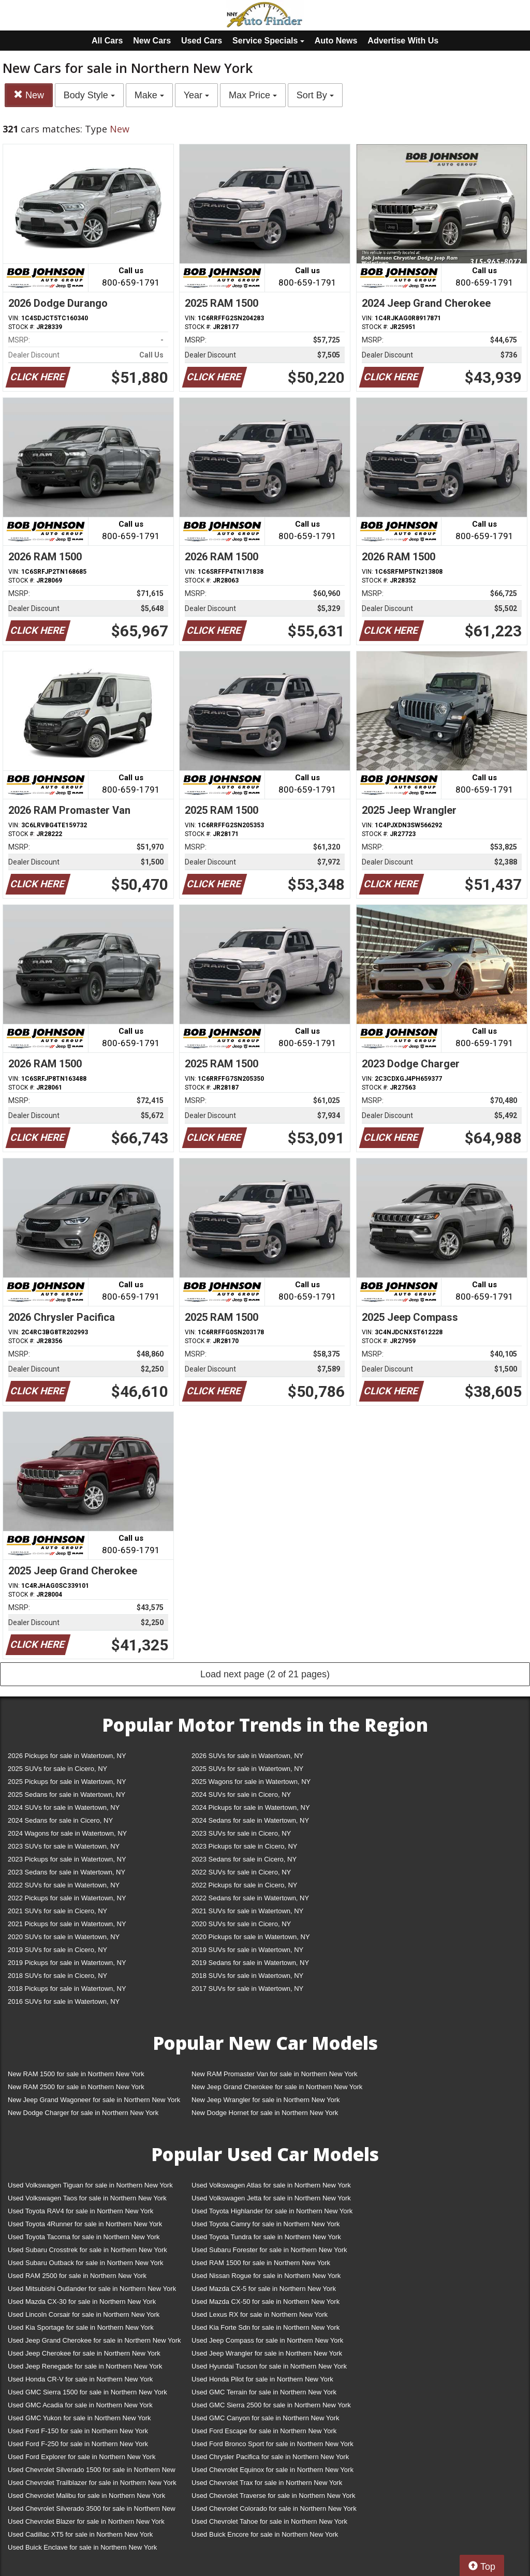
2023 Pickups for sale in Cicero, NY (244, 1846)
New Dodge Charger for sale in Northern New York (83, 2113)
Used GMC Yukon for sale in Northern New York (79, 2418)
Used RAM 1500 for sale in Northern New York (261, 2263)
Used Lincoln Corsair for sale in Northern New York (83, 2314)
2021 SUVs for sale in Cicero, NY (57, 1911)
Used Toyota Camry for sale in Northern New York (266, 2224)
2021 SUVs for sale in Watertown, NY (247, 1911)
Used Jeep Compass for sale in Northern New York (267, 2340)
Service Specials (268, 40)
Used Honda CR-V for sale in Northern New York (80, 2379)
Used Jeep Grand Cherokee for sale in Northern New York (94, 2340)
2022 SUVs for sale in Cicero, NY (241, 1872)
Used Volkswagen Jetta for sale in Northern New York (271, 2198)
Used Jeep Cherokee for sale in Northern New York (84, 2353)
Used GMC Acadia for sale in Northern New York (80, 2405)
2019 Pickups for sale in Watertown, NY (67, 1963)
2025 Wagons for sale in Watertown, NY (251, 1781)
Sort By (315, 95)
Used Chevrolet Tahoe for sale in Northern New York (269, 2521)
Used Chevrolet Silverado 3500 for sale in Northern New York (91, 2511)
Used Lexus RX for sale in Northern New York (260, 2314)
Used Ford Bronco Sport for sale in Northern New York (273, 2444)
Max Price (253, 95)
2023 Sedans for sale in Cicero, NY (244, 1859)
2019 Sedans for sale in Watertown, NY (250, 1963)
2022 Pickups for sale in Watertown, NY (67, 1898)
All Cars (107, 40)
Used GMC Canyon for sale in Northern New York (265, 2418)
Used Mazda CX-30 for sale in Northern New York (82, 2301)
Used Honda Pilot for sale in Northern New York (262, 2379)
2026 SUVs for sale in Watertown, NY (247, 1756)
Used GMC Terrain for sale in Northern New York (264, 2392)
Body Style (89, 95)
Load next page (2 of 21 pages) (265, 1674)
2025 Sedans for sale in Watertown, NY (66, 1794)
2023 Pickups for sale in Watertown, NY (67, 1859)
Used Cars (201, 40)
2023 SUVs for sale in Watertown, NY (64, 1846)
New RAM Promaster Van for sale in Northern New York (275, 2074)
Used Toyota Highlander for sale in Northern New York (272, 2211)
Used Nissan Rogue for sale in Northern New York (266, 2276)
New (28, 95)
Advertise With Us (402, 40)
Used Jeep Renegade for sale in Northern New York (85, 2366)
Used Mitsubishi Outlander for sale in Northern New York (92, 2288)
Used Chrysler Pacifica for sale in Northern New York (270, 2457)
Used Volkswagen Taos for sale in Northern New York (87, 2198)
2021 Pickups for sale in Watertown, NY (67, 1924)
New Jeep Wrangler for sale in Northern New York (266, 2100)
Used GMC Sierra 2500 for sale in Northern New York (271, 2405)
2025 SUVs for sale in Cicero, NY (57, 1769)
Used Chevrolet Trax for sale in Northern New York (267, 2482)
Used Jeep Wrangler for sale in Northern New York (267, 2353)
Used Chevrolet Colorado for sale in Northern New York (274, 2508)
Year (196, 95)
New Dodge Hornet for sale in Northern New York (265, 2113)
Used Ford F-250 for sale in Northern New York (78, 2444)
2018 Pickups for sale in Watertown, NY (67, 1988)
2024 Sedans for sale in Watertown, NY (250, 1820)
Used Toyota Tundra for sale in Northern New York (266, 2237)
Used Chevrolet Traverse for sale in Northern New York (273, 2495)
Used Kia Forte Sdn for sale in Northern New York (266, 2327)
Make (149, 95)
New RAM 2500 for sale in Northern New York (76, 2087)
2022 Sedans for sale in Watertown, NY (250, 1898)
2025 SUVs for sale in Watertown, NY (247, 1769)
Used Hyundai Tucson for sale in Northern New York (269, 2366)
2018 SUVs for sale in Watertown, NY (247, 1975)
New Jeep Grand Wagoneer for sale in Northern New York (94, 2100)
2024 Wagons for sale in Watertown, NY (67, 1833)
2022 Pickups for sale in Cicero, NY (244, 1885)
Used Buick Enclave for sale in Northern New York (82, 2547)
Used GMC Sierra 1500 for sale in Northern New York (87, 2392)
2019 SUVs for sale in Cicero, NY (57, 1950)
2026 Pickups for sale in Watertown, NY (67, 1756)
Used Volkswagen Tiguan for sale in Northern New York (90, 2185)
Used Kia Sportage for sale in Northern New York (81, 2327)
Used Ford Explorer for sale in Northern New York (81, 2457)
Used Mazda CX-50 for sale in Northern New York (266, 2301)
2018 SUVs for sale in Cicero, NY (57, 1975)
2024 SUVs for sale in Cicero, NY (241, 1794)
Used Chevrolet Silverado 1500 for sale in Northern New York (91, 2472)
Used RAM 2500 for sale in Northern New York (77, 2276)
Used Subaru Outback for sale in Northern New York (86, 2263)
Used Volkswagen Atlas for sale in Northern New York (271, 2185)
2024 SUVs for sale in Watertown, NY (64, 1807)
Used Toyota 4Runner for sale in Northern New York (85, 2224)
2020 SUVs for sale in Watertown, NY (64, 1937)
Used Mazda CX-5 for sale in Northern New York (264, 2288)
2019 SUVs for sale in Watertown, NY (247, 1950)
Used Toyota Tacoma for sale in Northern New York (84, 2237)
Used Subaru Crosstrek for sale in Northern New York (87, 2250)
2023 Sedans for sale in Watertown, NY (66, 1872)
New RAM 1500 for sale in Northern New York (76, 2074)
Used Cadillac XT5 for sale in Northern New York (80, 2534)
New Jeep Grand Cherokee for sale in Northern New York (277, 2087)
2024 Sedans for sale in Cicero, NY (60, 1820)
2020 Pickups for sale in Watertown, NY (251, 1937)
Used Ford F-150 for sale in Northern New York (78, 2431)
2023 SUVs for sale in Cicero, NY (241, 1833)
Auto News (336, 40)
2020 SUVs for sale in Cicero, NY (241, 1924)
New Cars (152, 40)
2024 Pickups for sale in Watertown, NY (251, 1807)
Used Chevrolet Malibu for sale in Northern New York (86, 2495)
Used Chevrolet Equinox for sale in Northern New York (273, 2470)
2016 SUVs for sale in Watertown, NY (64, 2001)
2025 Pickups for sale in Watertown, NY (67, 1781)
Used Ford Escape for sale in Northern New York (264, 2431)
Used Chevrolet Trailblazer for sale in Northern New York (92, 2482)
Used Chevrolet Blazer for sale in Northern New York (86, 2521)
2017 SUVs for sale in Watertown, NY (247, 1988)
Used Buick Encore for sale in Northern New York (265, 2534)
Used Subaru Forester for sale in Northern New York (269, 2250)
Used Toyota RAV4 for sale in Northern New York (80, 2211)
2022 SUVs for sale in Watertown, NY (64, 1885)
